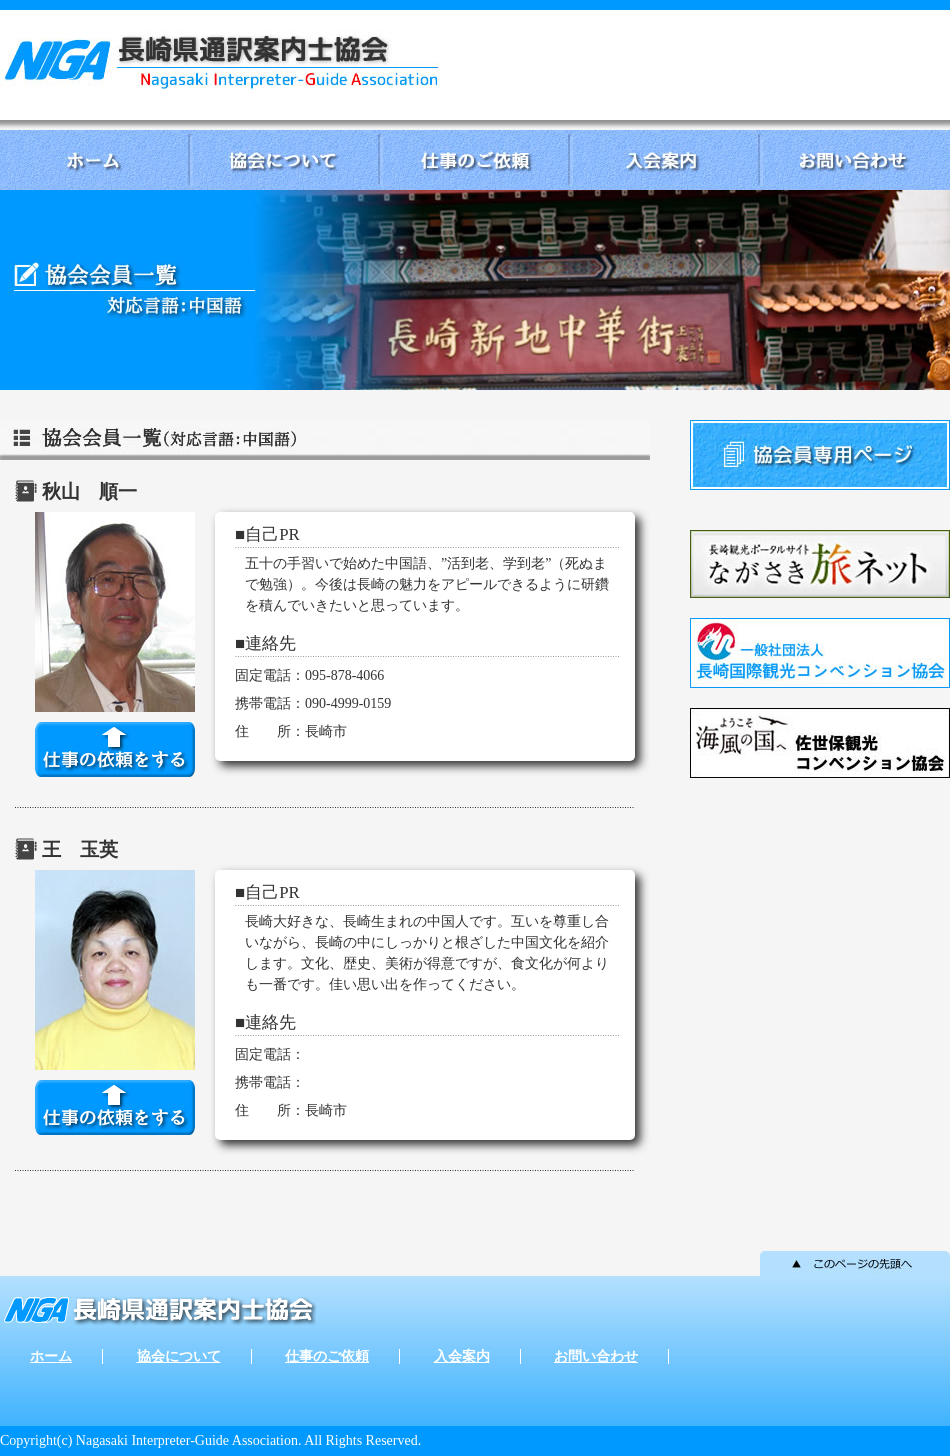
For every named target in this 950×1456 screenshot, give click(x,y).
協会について (285, 160)
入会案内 (665, 160)
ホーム (95, 160)
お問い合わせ (855, 160)
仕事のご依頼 (475, 160)
